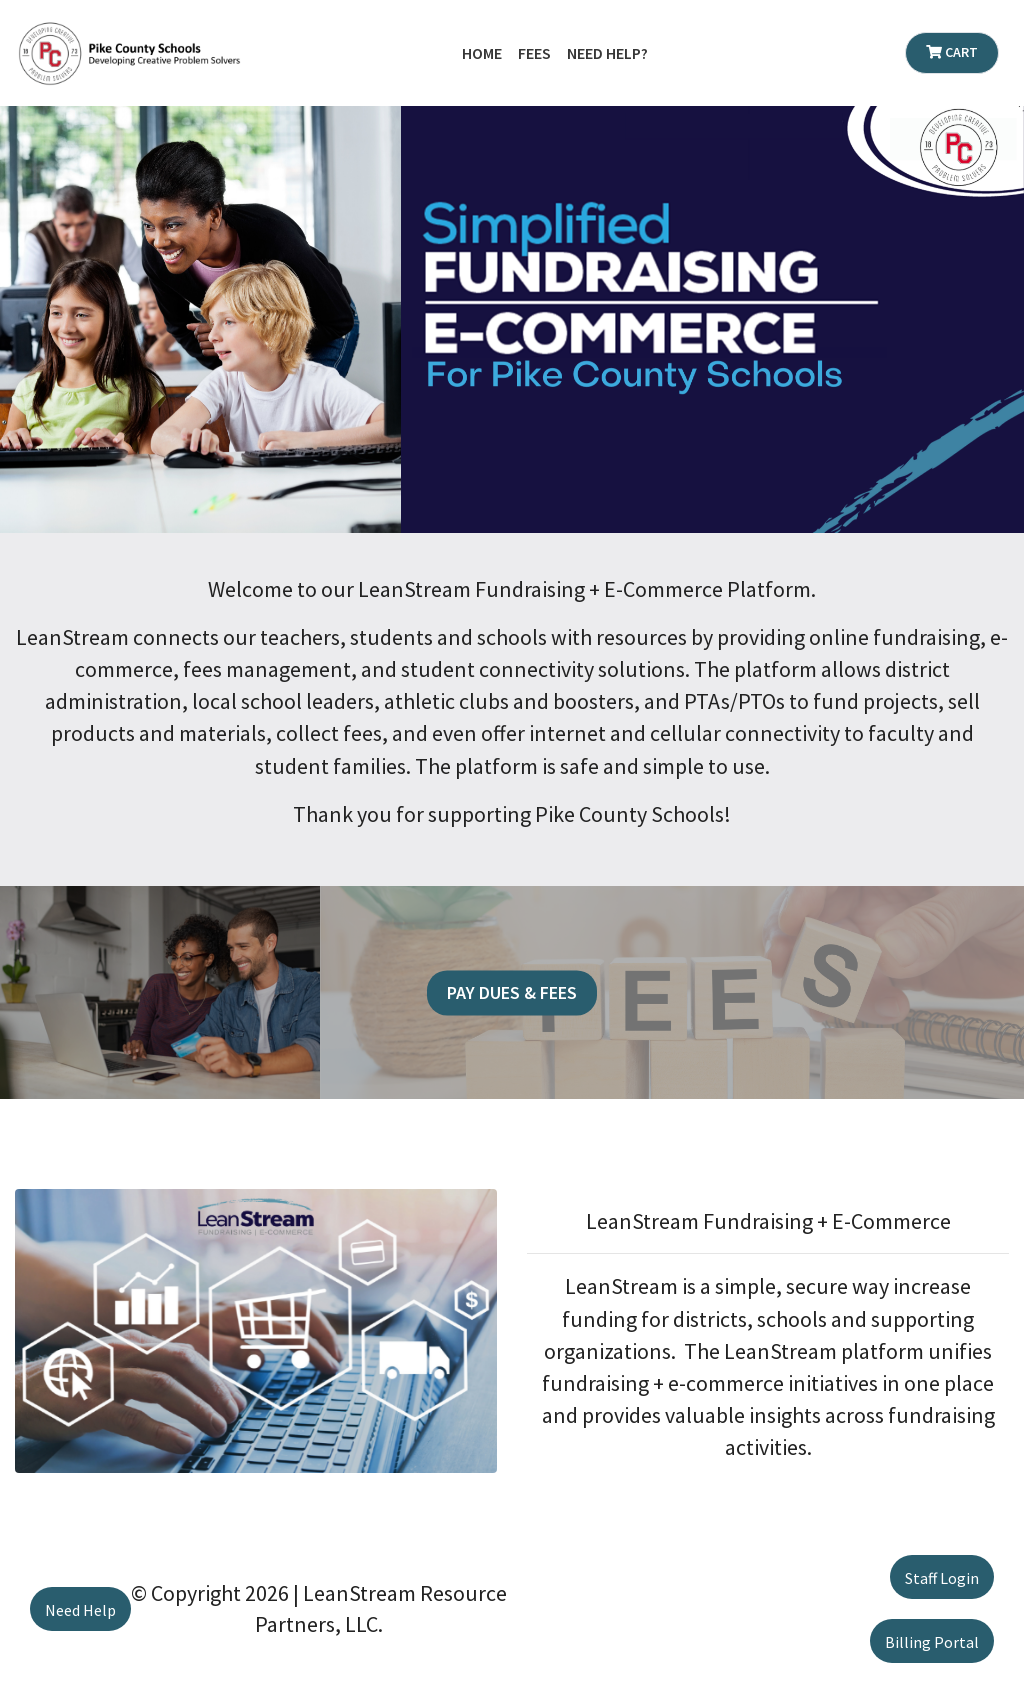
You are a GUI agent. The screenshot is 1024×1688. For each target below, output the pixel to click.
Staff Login (942, 1578)
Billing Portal (932, 1642)
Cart (952, 52)
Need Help (80, 1610)
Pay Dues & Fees (512, 992)
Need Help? (607, 53)
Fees (534, 53)
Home (482, 53)
